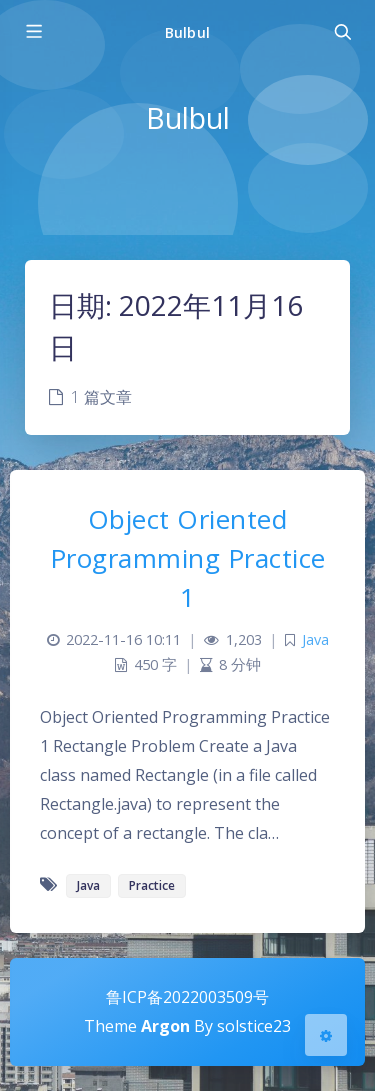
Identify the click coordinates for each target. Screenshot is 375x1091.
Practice (152, 885)
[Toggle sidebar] (33, 32)
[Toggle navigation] (342, 32)
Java (315, 639)
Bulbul (187, 32)
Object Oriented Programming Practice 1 (188, 558)
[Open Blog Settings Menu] (326, 1035)
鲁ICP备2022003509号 (187, 997)
